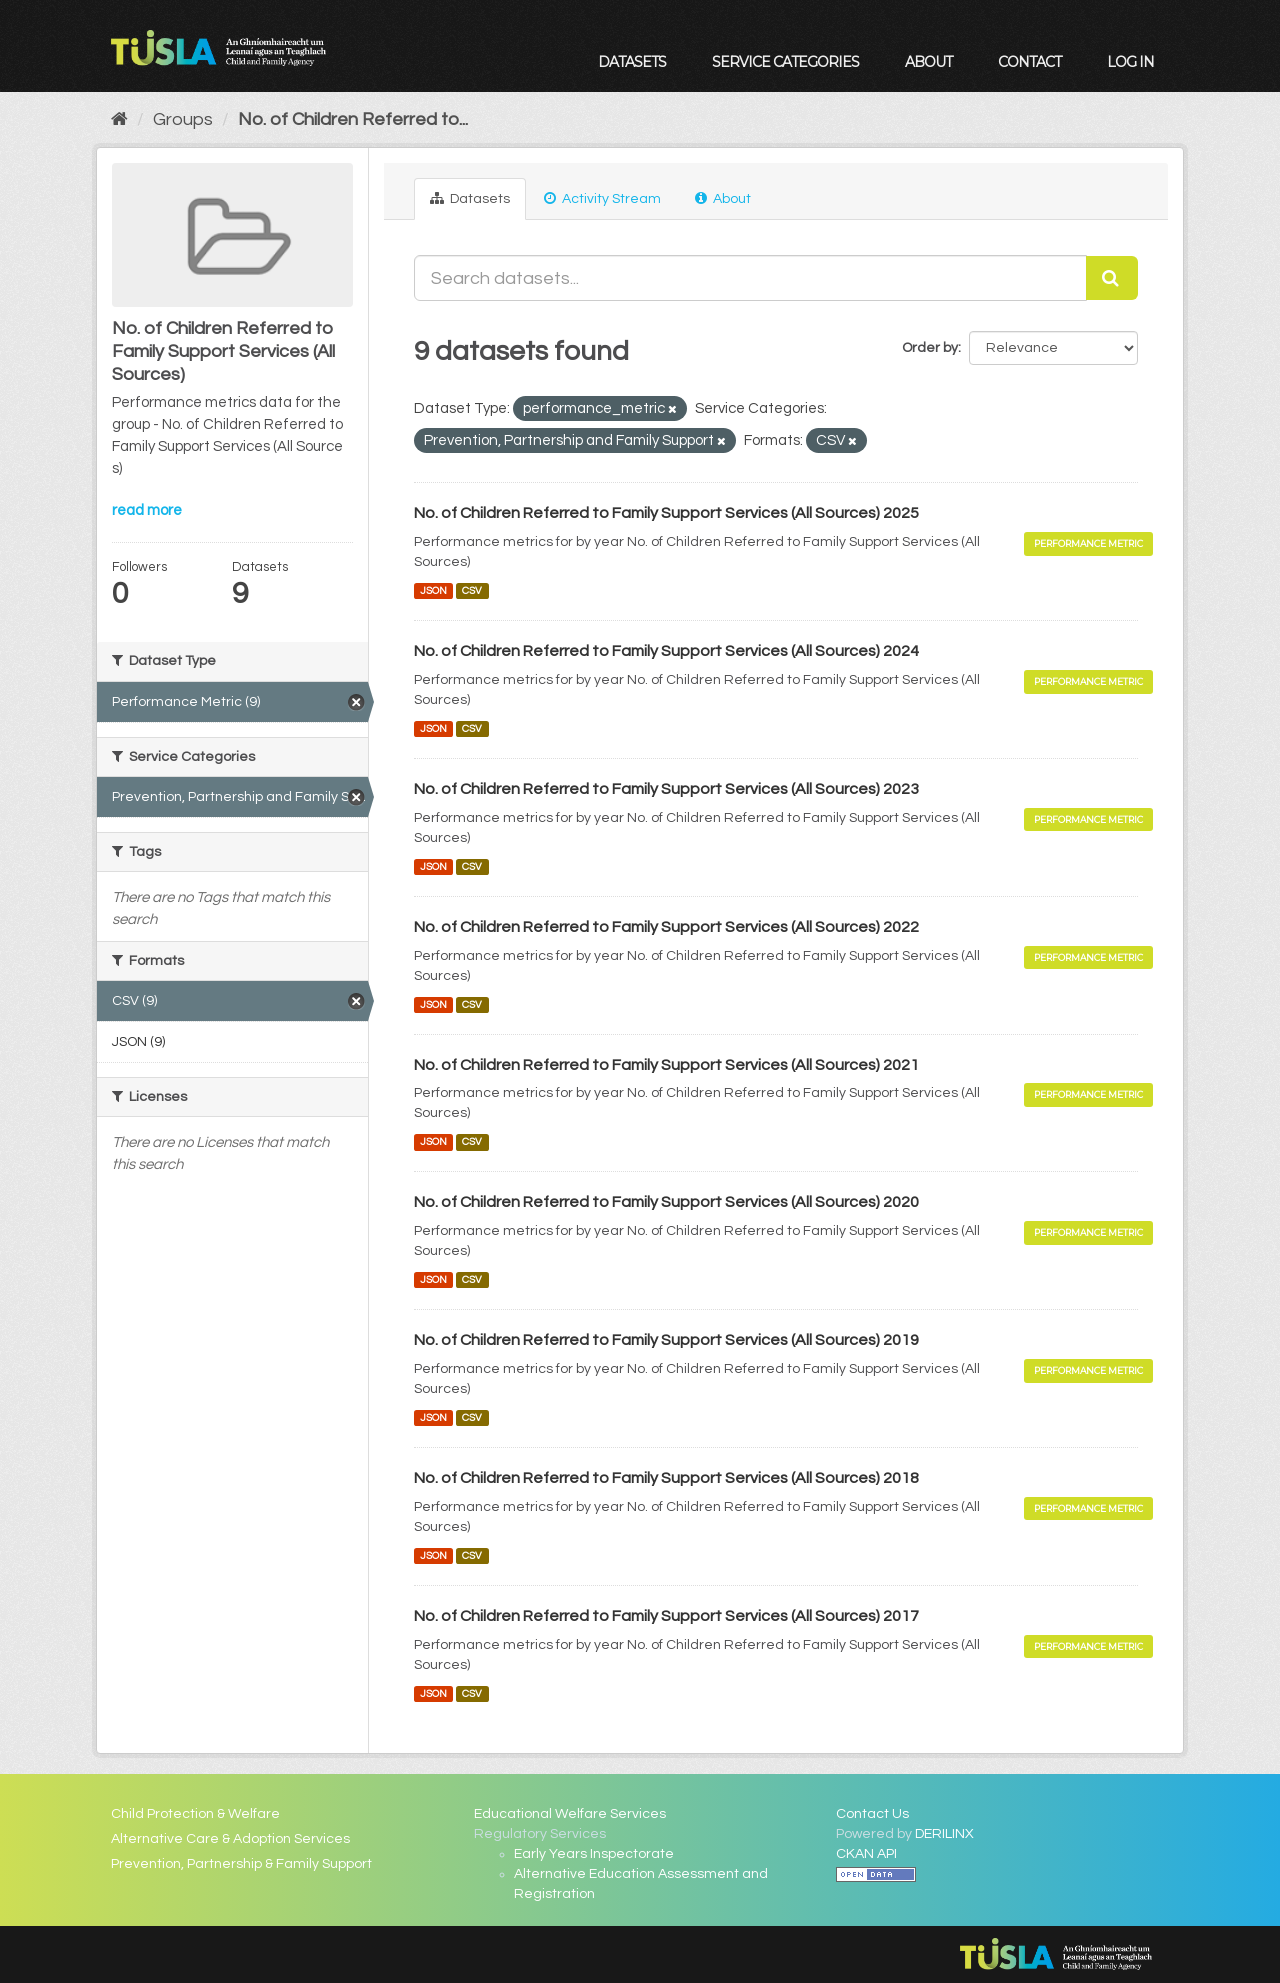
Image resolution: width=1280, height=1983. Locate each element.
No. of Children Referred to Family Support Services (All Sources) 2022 (666, 927)
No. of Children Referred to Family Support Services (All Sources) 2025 (666, 513)
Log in (1130, 62)
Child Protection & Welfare (195, 1814)
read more (147, 510)
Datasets (632, 62)
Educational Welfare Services (570, 1814)
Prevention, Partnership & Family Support (241, 1864)
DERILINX (944, 1834)
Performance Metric (1088, 543)
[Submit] (1112, 278)
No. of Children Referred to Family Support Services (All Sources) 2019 (666, 1340)
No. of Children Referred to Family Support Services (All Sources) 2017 (666, 1616)
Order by (930, 348)
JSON (433, 590)
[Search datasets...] (751, 278)
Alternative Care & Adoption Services (230, 1839)
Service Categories (785, 62)
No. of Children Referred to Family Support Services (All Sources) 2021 (666, 1065)
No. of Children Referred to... (353, 119)
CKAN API (866, 1854)
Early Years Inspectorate (594, 1854)
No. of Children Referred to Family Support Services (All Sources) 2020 (666, 1202)
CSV (472, 590)
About (928, 62)
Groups (183, 119)
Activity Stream (602, 198)
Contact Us (872, 1814)
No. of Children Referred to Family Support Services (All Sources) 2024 (666, 651)
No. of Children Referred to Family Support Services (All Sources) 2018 (666, 1478)
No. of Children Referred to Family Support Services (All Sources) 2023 (666, 789)
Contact (1029, 62)
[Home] (119, 119)
